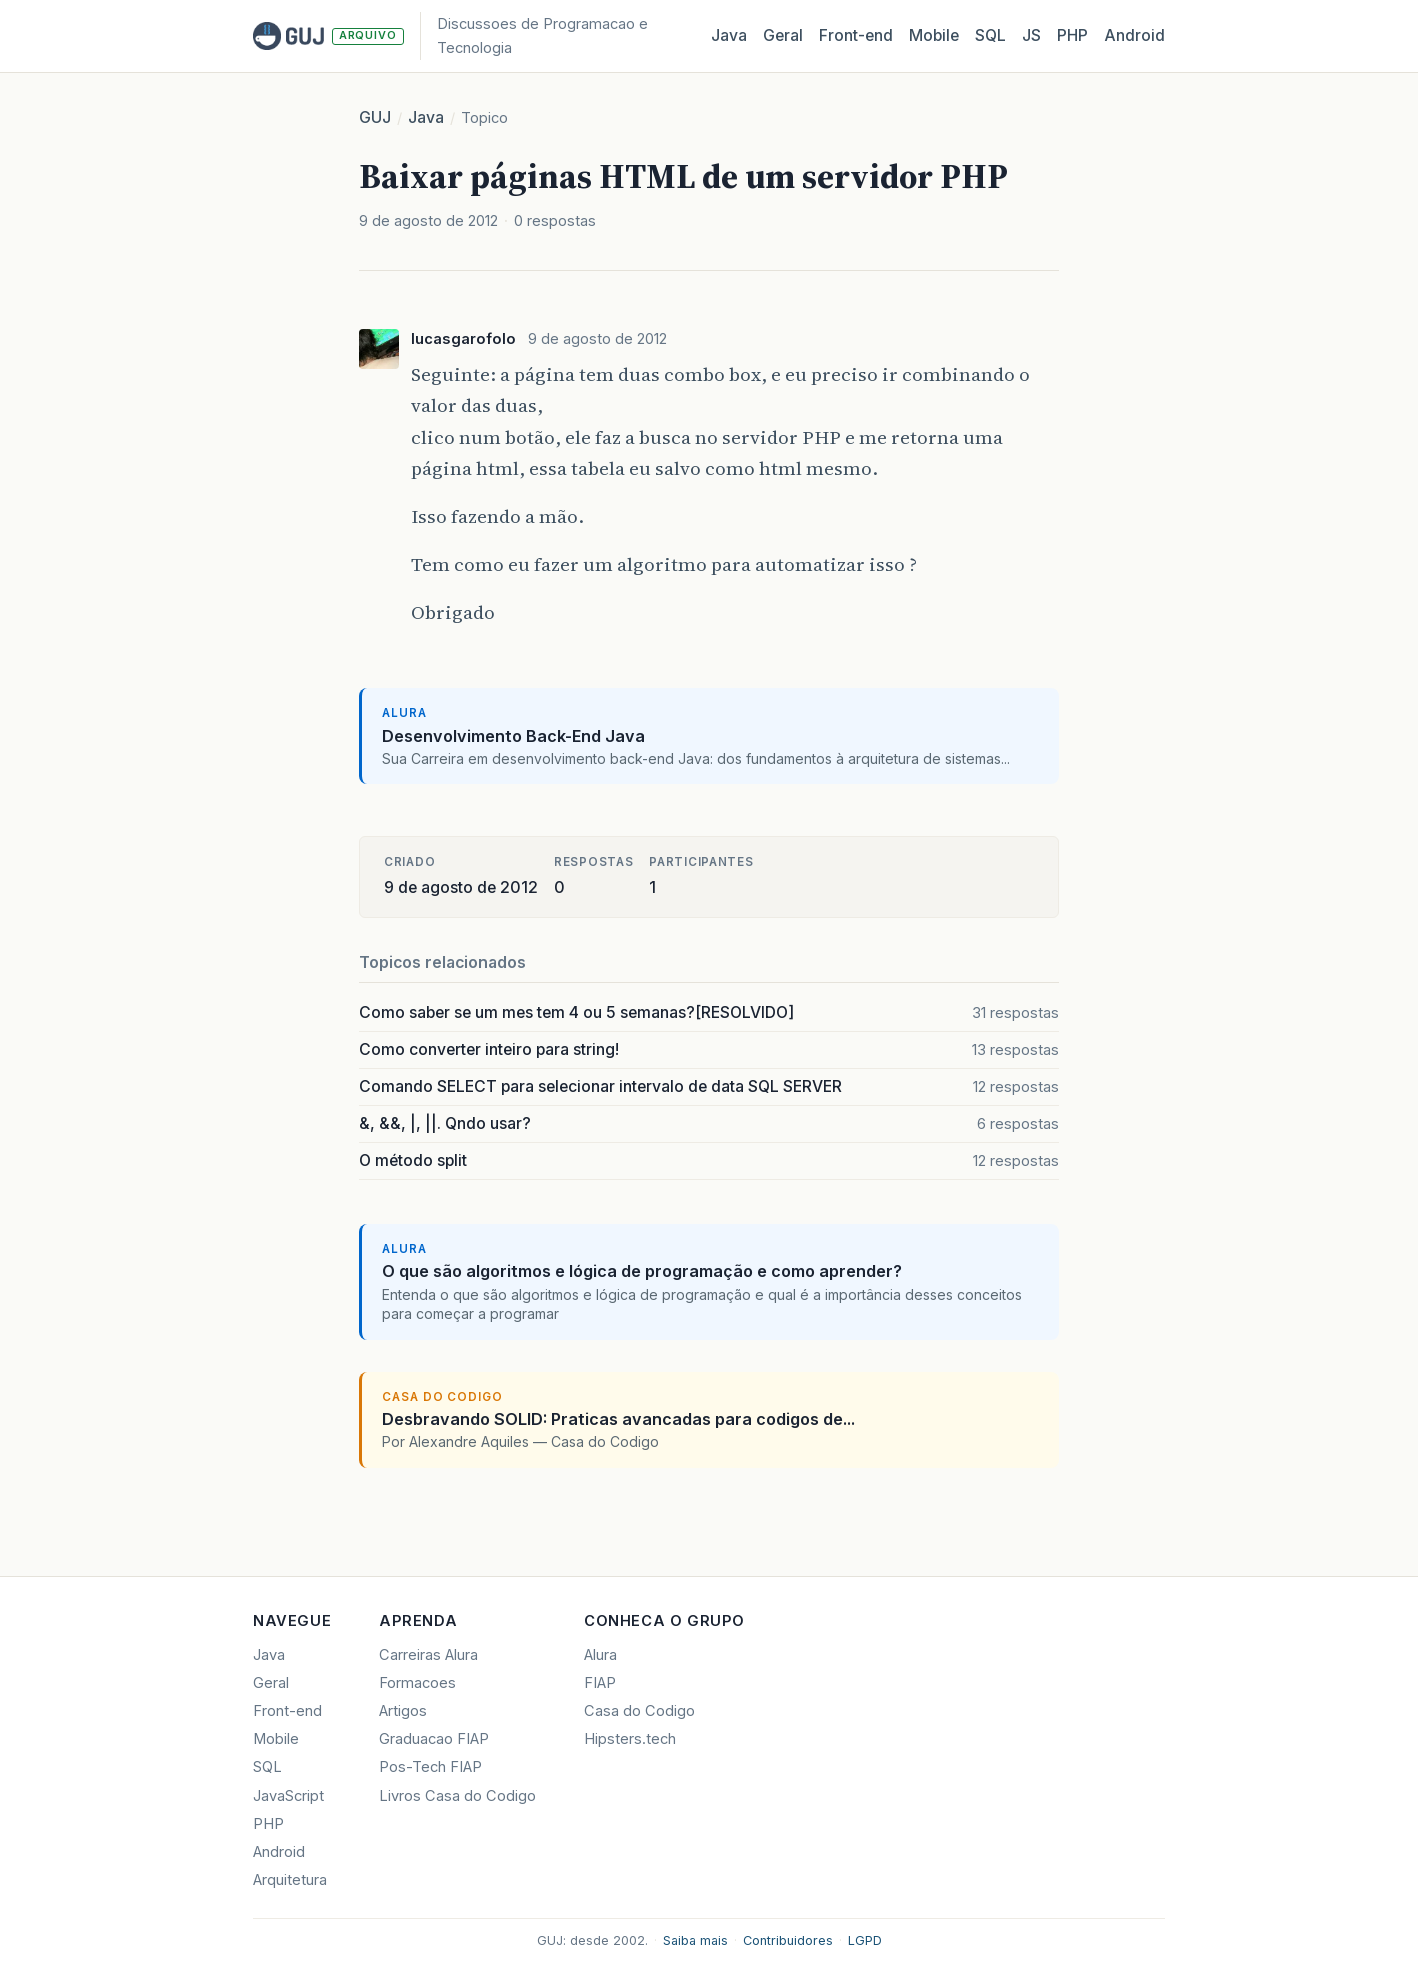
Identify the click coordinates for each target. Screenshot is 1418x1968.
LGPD (865, 1940)
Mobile (934, 35)
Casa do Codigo (639, 1711)
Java (729, 35)
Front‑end (856, 35)
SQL (990, 35)
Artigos (403, 1711)
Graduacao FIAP (434, 1739)
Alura (600, 1655)
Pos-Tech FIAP (430, 1767)
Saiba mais (695, 1940)
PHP (1072, 35)
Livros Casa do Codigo (457, 1796)
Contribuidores (788, 1940)
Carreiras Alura (428, 1655)
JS (1031, 35)
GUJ (375, 117)
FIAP (600, 1683)
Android (1134, 35)
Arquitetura (290, 1880)
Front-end (287, 1711)
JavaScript (288, 1796)
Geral (783, 35)
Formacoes (417, 1683)
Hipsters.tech (630, 1739)
